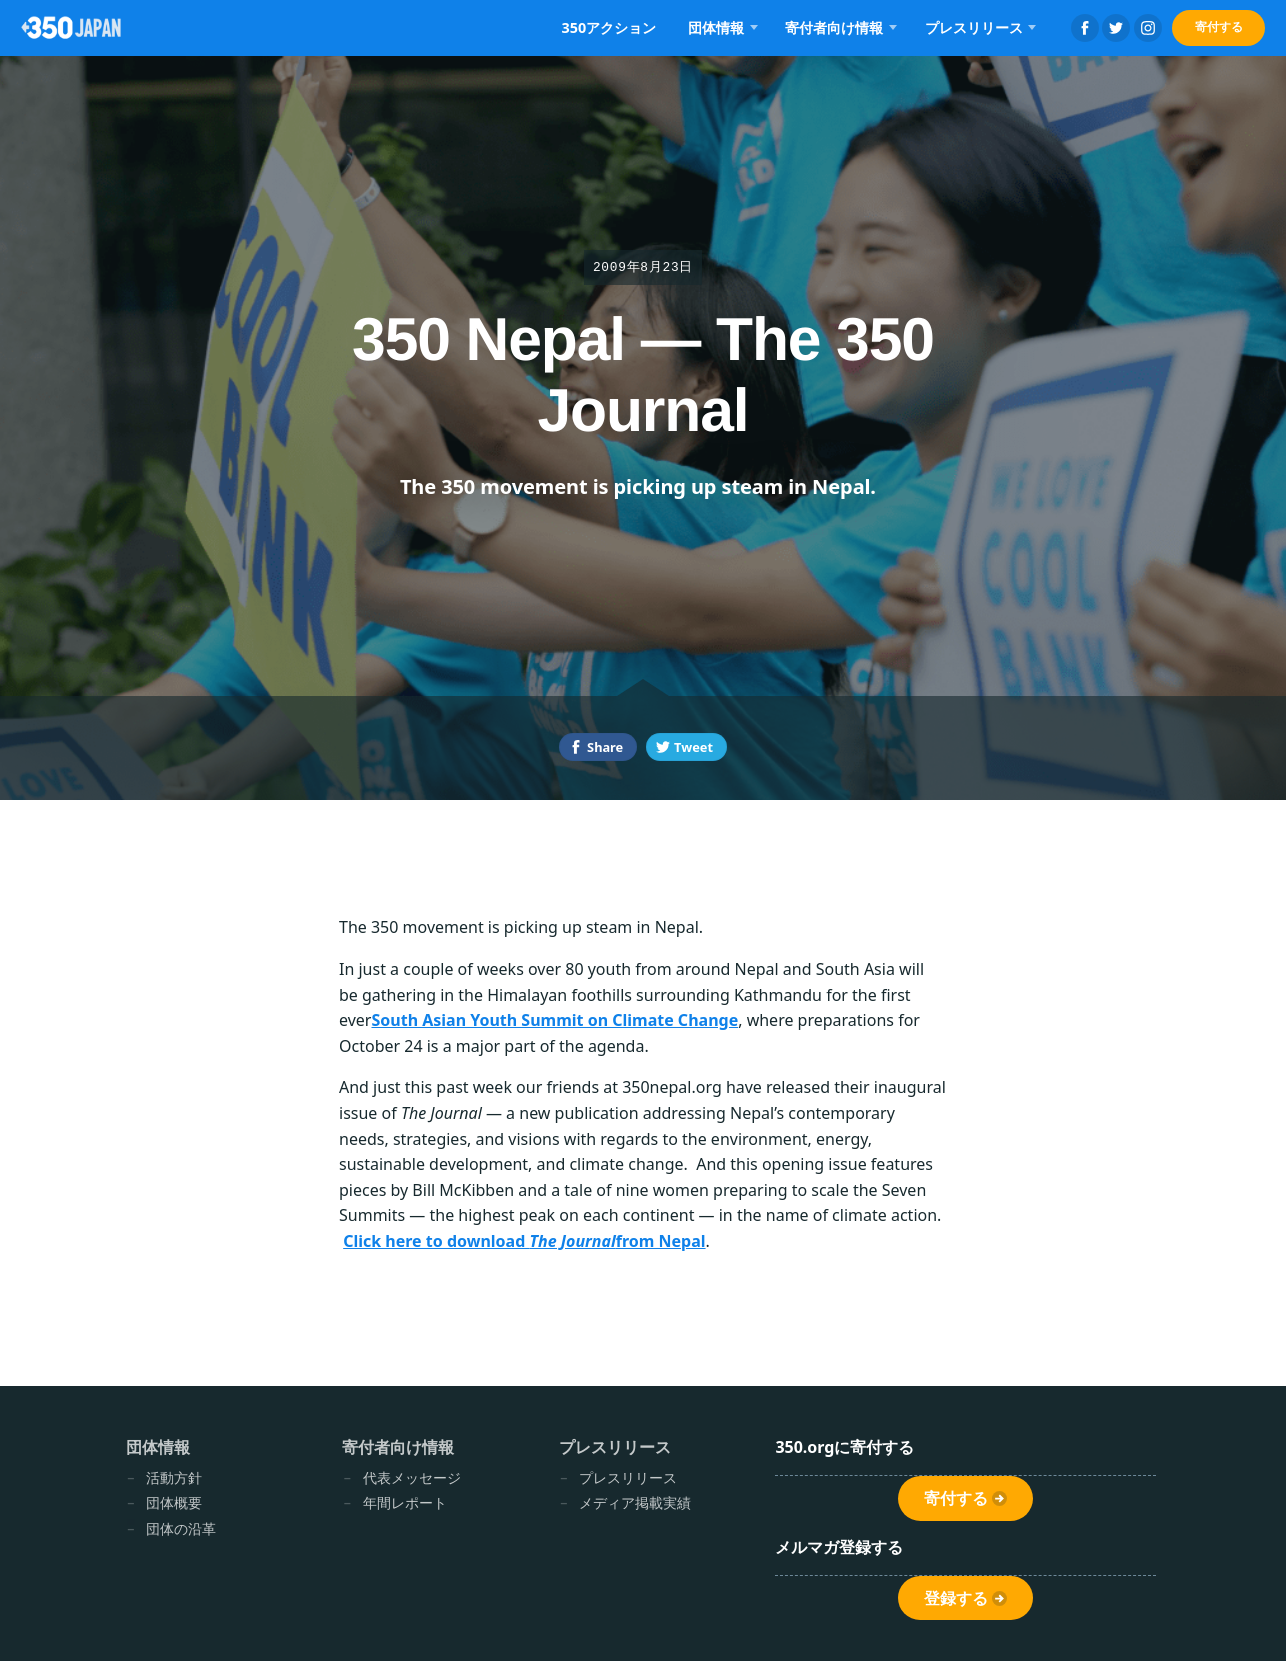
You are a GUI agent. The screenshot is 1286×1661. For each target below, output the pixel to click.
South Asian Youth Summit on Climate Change (554, 1020)
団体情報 (716, 27)
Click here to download (436, 1241)
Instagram (1148, 28)
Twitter (1116, 28)
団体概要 (174, 1502)
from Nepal (661, 1241)
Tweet (693, 747)
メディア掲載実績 (635, 1502)
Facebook (1085, 28)
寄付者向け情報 (834, 27)
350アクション (608, 27)
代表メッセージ (412, 1477)
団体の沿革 (181, 1528)
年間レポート (405, 1502)
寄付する (1219, 26)
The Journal (572, 1241)
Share (605, 747)
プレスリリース (974, 27)
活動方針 (174, 1477)
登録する (956, 1598)
